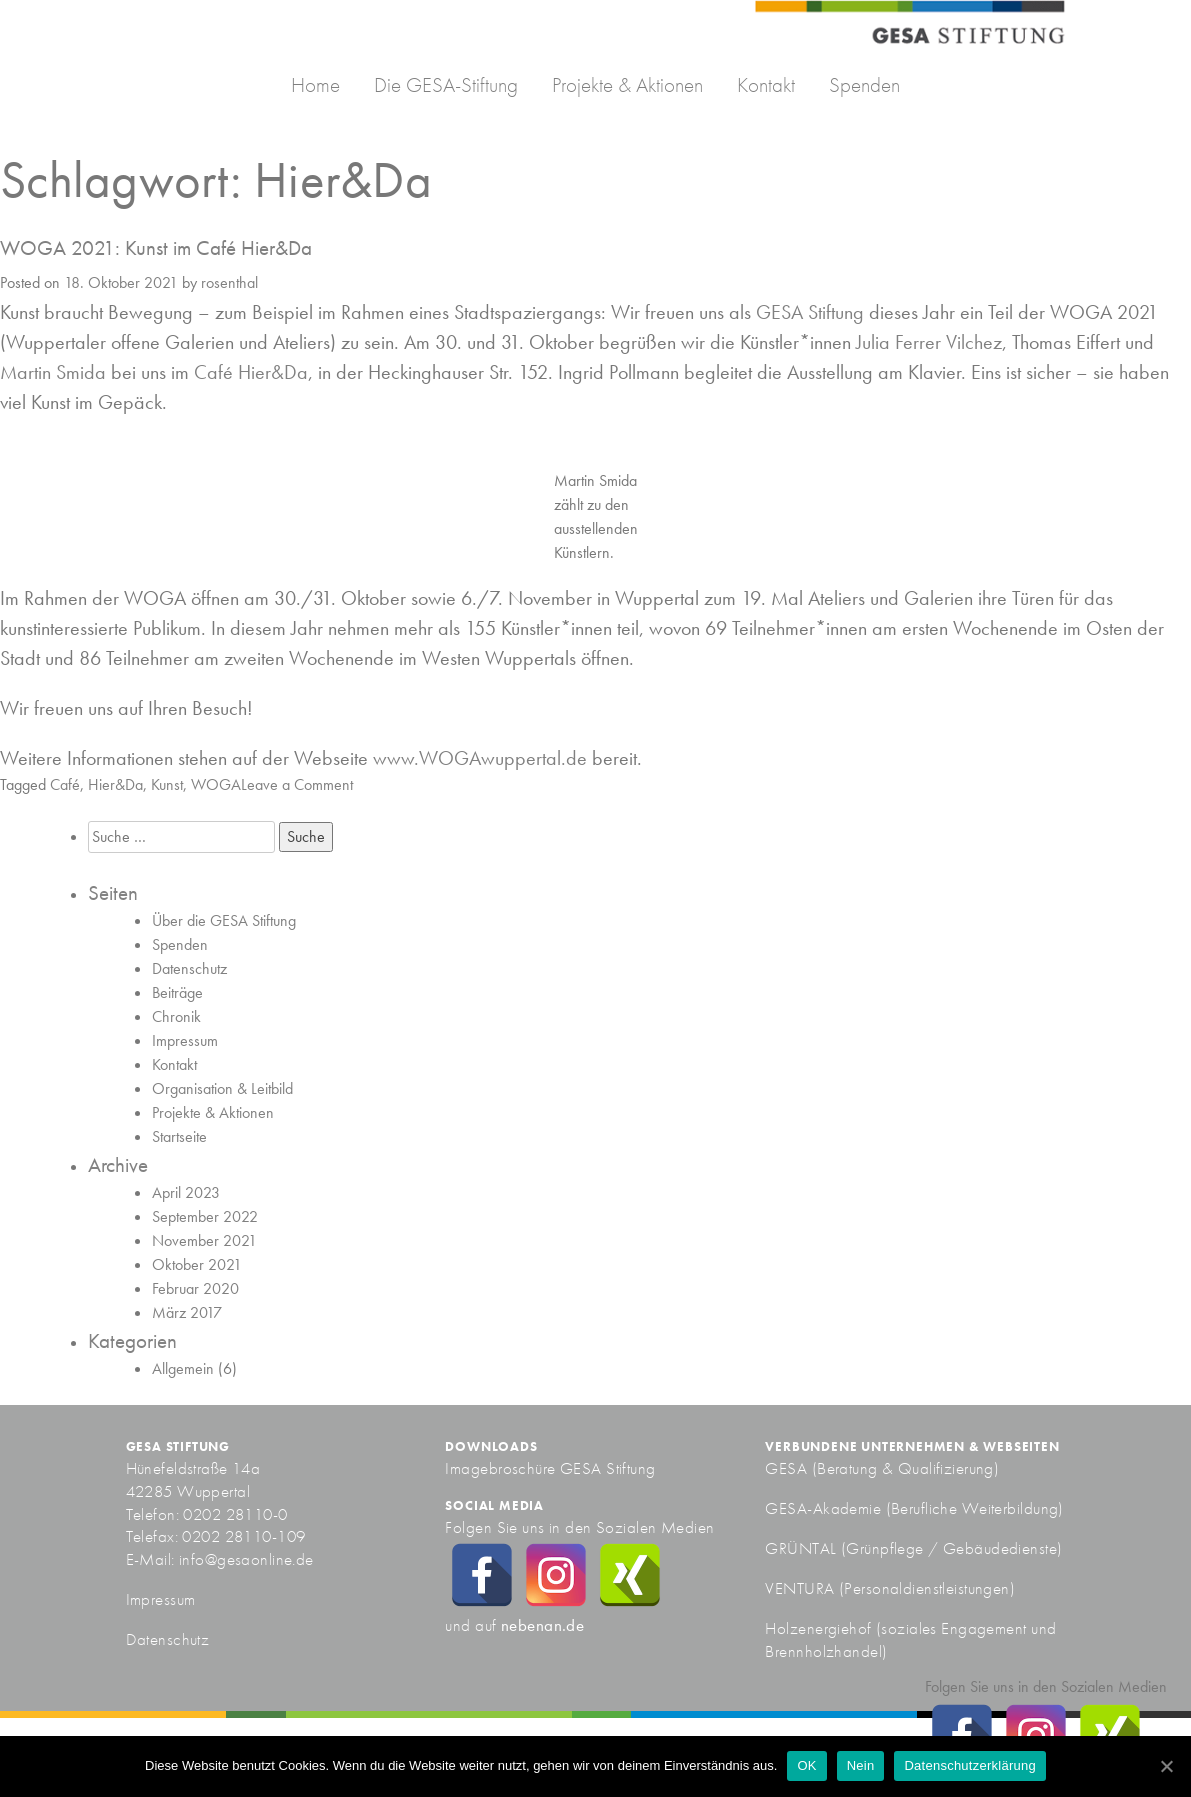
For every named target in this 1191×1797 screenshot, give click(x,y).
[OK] (1166, 1766)
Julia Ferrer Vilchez (929, 342)
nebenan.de (542, 1625)
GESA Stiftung (810, 312)
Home (315, 84)
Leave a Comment (297, 784)
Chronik (176, 1016)
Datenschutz (189, 968)
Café (65, 784)
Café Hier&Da (251, 372)
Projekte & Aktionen (627, 84)
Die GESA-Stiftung (446, 84)
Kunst (167, 784)
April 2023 (186, 1192)
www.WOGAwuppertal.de (480, 758)
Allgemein (183, 1368)
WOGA (216, 784)
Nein (861, 1765)
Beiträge (177, 992)
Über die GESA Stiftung (224, 920)
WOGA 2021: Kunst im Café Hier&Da (156, 247)
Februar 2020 (195, 1288)
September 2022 (205, 1216)
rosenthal (229, 282)
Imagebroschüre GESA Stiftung (550, 1468)
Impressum (185, 1040)
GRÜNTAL (802, 1548)
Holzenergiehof (818, 1628)
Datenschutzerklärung (969, 1765)
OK (806, 1765)
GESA (788, 1468)
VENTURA (801, 1588)
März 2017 (187, 1312)
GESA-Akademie (823, 1508)
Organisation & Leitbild (222, 1088)
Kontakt (766, 84)
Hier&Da (115, 784)
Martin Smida (53, 372)
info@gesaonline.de (246, 1559)
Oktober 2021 (197, 1264)
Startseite (179, 1136)
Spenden (864, 84)
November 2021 (204, 1240)
